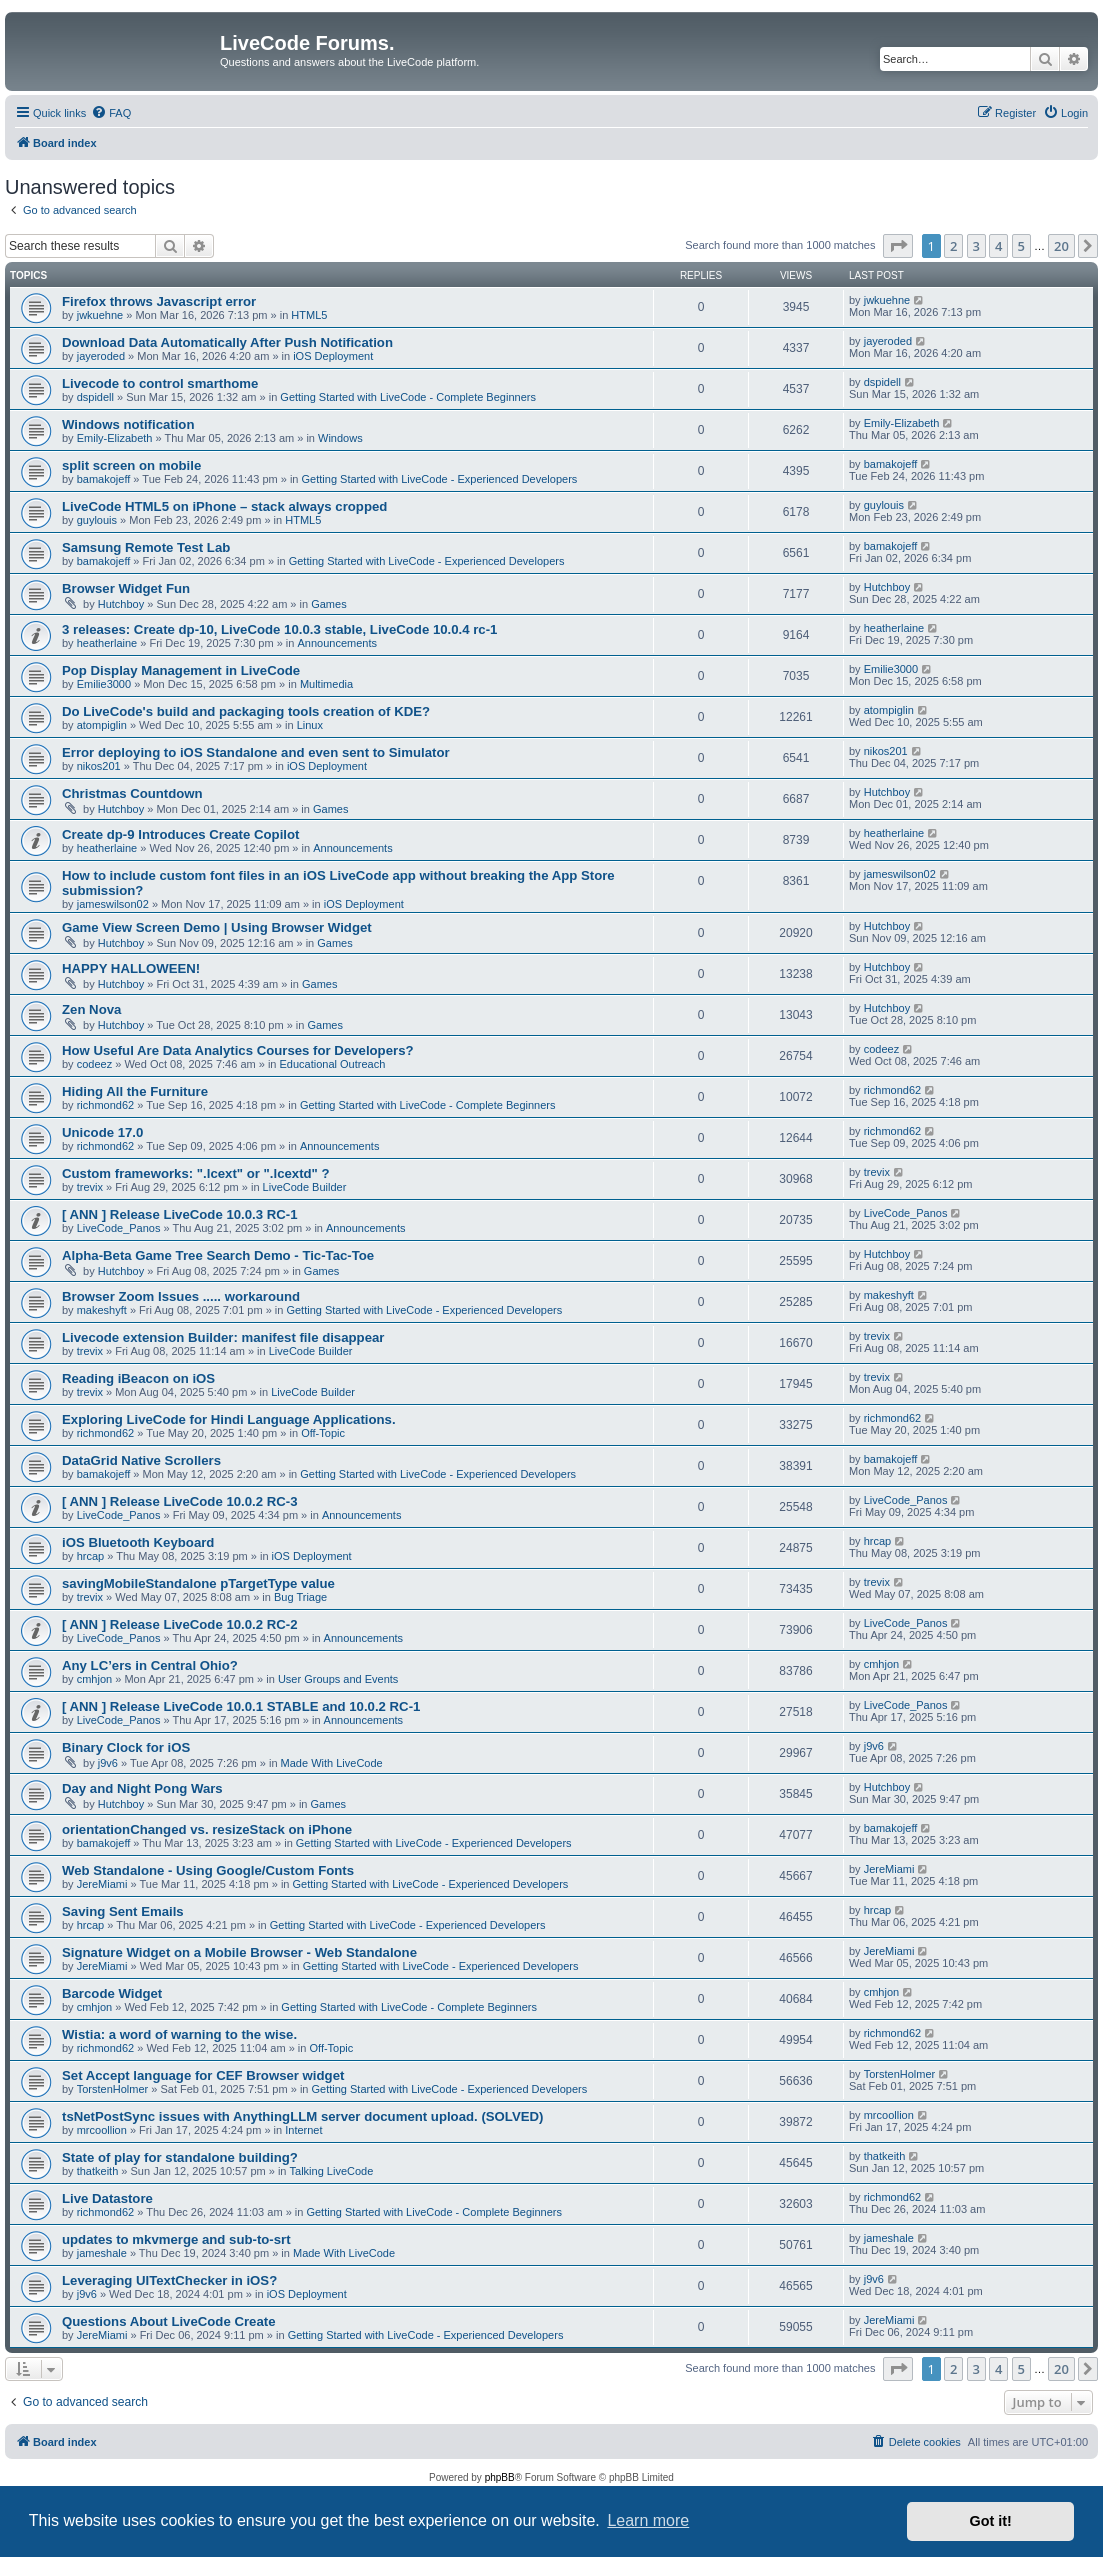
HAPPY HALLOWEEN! (131, 968)
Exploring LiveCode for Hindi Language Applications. (229, 1419)
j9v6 (108, 1763)
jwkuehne (100, 315)
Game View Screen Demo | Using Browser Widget (217, 927)
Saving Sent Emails (123, 1911)
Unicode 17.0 (102, 1132)
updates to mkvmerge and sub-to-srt (176, 2239)
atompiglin (102, 725)
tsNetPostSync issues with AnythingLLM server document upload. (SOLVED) (302, 2116)
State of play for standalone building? (180, 2157)
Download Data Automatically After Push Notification (227, 342)
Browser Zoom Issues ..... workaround (181, 1296)
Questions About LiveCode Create (168, 2321)
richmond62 (105, 1105)
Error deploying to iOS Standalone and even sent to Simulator (256, 752)
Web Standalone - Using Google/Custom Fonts (208, 1870)
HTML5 (309, 315)
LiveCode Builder (305, 1187)
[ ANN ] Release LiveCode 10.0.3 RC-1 (180, 1214)
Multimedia (326, 684)
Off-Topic (323, 1433)
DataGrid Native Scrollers (141, 1460)
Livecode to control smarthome (160, 383)
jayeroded (101, 356)
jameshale (102, 2253)
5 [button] (1021, 246)
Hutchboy (121, 604)
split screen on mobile (131, 465)
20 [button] (1061, 246)
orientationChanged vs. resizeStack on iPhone (207, 1829)
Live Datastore (107, 2198)
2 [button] (953, 246)
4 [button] (998, 246)
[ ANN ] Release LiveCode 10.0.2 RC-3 (180, 1501)
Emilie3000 (104, 684)
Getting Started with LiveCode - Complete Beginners (408, 397)
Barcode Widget (112, 1993)
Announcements (337, 643)
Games (328, 604)
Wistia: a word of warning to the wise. (179, 2034)
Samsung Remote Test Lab (146, 547)
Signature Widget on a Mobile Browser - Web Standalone (239, 1952)
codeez (94, 1064)
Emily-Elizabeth (115, 438)
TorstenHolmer (113, 2089)
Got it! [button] (991, 2521)
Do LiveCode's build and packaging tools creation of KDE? (246, 711)
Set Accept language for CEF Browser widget (203, 2075)
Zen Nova (91, 1009)
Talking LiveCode (332, 2171)
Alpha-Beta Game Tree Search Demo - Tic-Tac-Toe (218, 1255)
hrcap (91, 1556)
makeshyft (102, 1310)
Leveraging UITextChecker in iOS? (169, 2280)
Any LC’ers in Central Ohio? (150, 1665)
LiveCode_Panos (119, 1228)
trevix (90, 1187)
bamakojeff (104, 479)
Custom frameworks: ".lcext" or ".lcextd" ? (196, 1173)
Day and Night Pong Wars (142, 1788)
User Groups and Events (338, 1679)
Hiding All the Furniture (135, 1091)
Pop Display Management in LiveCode (181, 670)
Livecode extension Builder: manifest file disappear (223, 1337)
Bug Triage (300, 1597)
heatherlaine (107, 643)
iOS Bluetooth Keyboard (138, 1542)
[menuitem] (111, 113)
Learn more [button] (648, 2520)
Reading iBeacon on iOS (138, 1378)
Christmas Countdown (132, 793)
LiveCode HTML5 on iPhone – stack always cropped (224, 506)
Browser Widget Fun (126, 588)
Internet (303, 2130)
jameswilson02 (113, 904)
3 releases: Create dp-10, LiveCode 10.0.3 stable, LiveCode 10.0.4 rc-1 (279, 629)
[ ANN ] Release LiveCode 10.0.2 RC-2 (180, 1624)
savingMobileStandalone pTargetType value (198, 1583)
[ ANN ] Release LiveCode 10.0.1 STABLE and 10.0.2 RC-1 (241, 1706)
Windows (340, 438)
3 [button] (976, 246)
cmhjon (94, 1679)
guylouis (97, 520)
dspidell (95, 397)
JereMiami (102, 1884)
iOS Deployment (333, 356)
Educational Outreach (333, 1064)
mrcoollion (102, 2130)
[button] (898, 246)
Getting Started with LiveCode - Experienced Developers (440, 479)
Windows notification (128, 424)
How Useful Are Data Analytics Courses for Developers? (238, 1050)
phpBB (500, 2477)
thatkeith (98, 2171)
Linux (310, 725)
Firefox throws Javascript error (159, 301)
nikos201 (99, 766)
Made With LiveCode (332, 1763)
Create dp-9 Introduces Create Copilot (180, 834)
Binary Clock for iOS (126, 1747)
